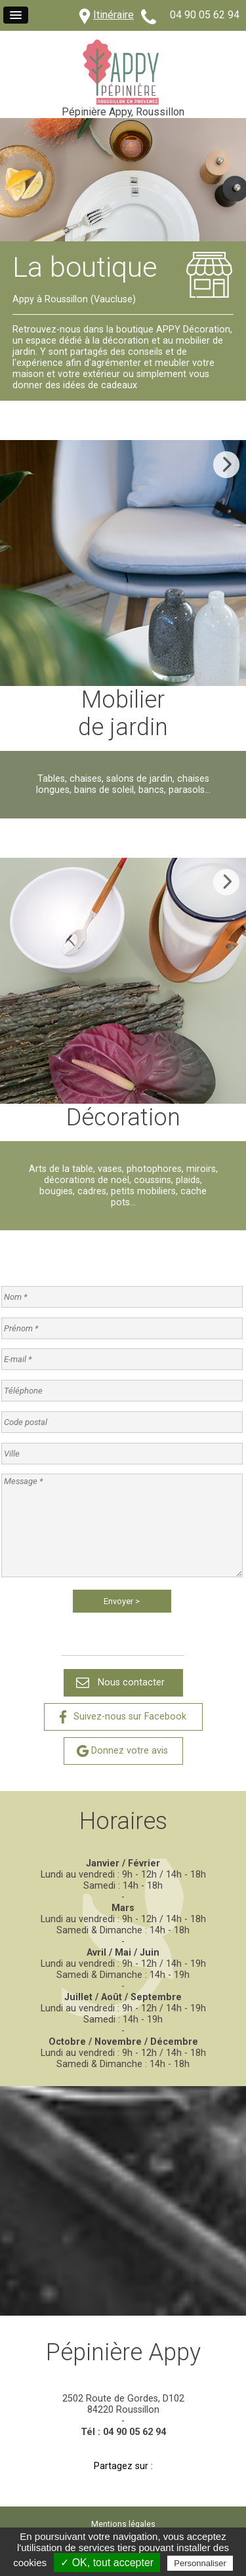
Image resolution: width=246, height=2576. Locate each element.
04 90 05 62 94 (204, 15)
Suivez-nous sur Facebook (129, 1716)
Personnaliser (200, 2563)
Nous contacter (131, 1682)
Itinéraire (113, 15)
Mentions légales (123, 2524)
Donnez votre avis (129, 1750)
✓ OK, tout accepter (107, 2562)
